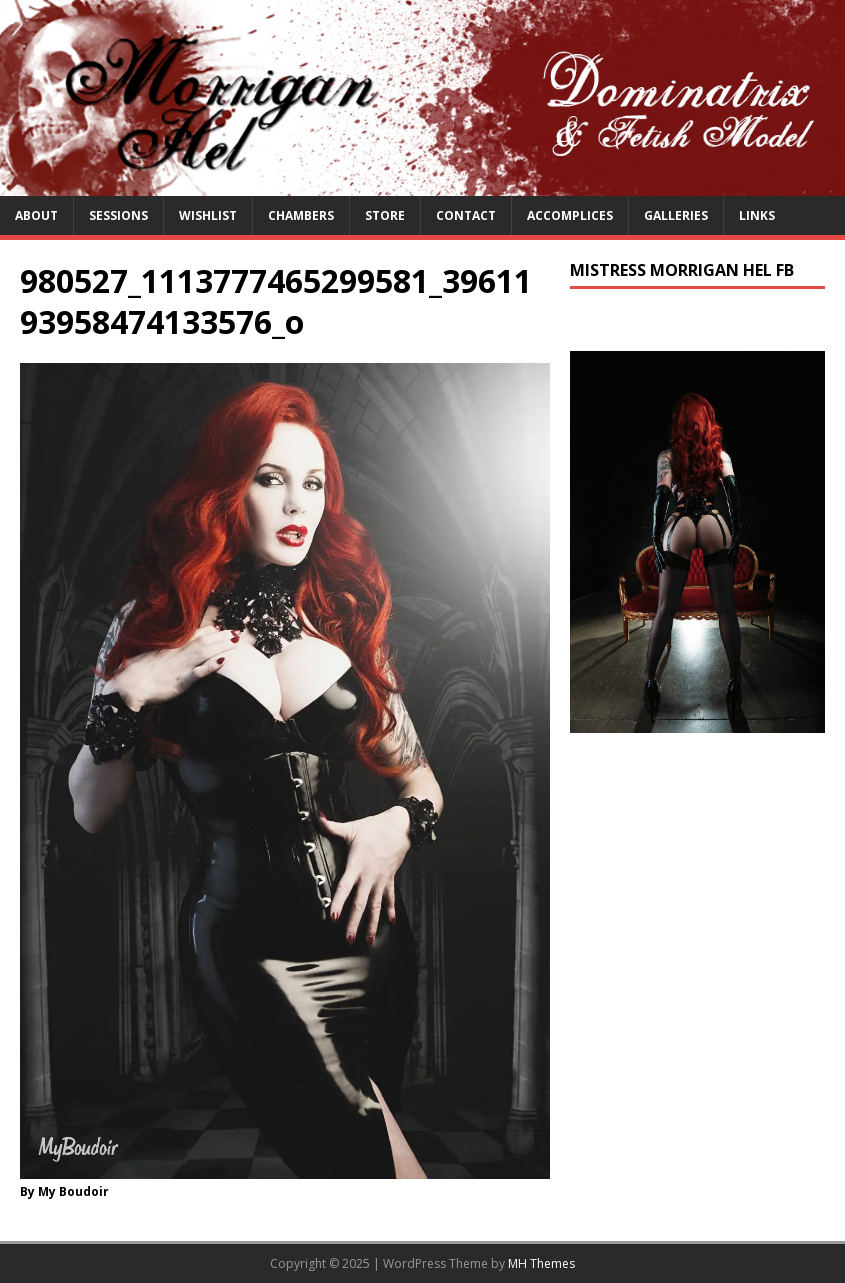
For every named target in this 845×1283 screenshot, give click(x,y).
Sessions (118, 215)
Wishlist (208, 215)
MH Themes (541, 1263)
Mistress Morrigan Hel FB (682, 270)
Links (757, 215)
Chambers (301, 215)
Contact (466, 215)
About (36, 215)
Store (385, 215)
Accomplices (570, 215)
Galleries (676, 215)
